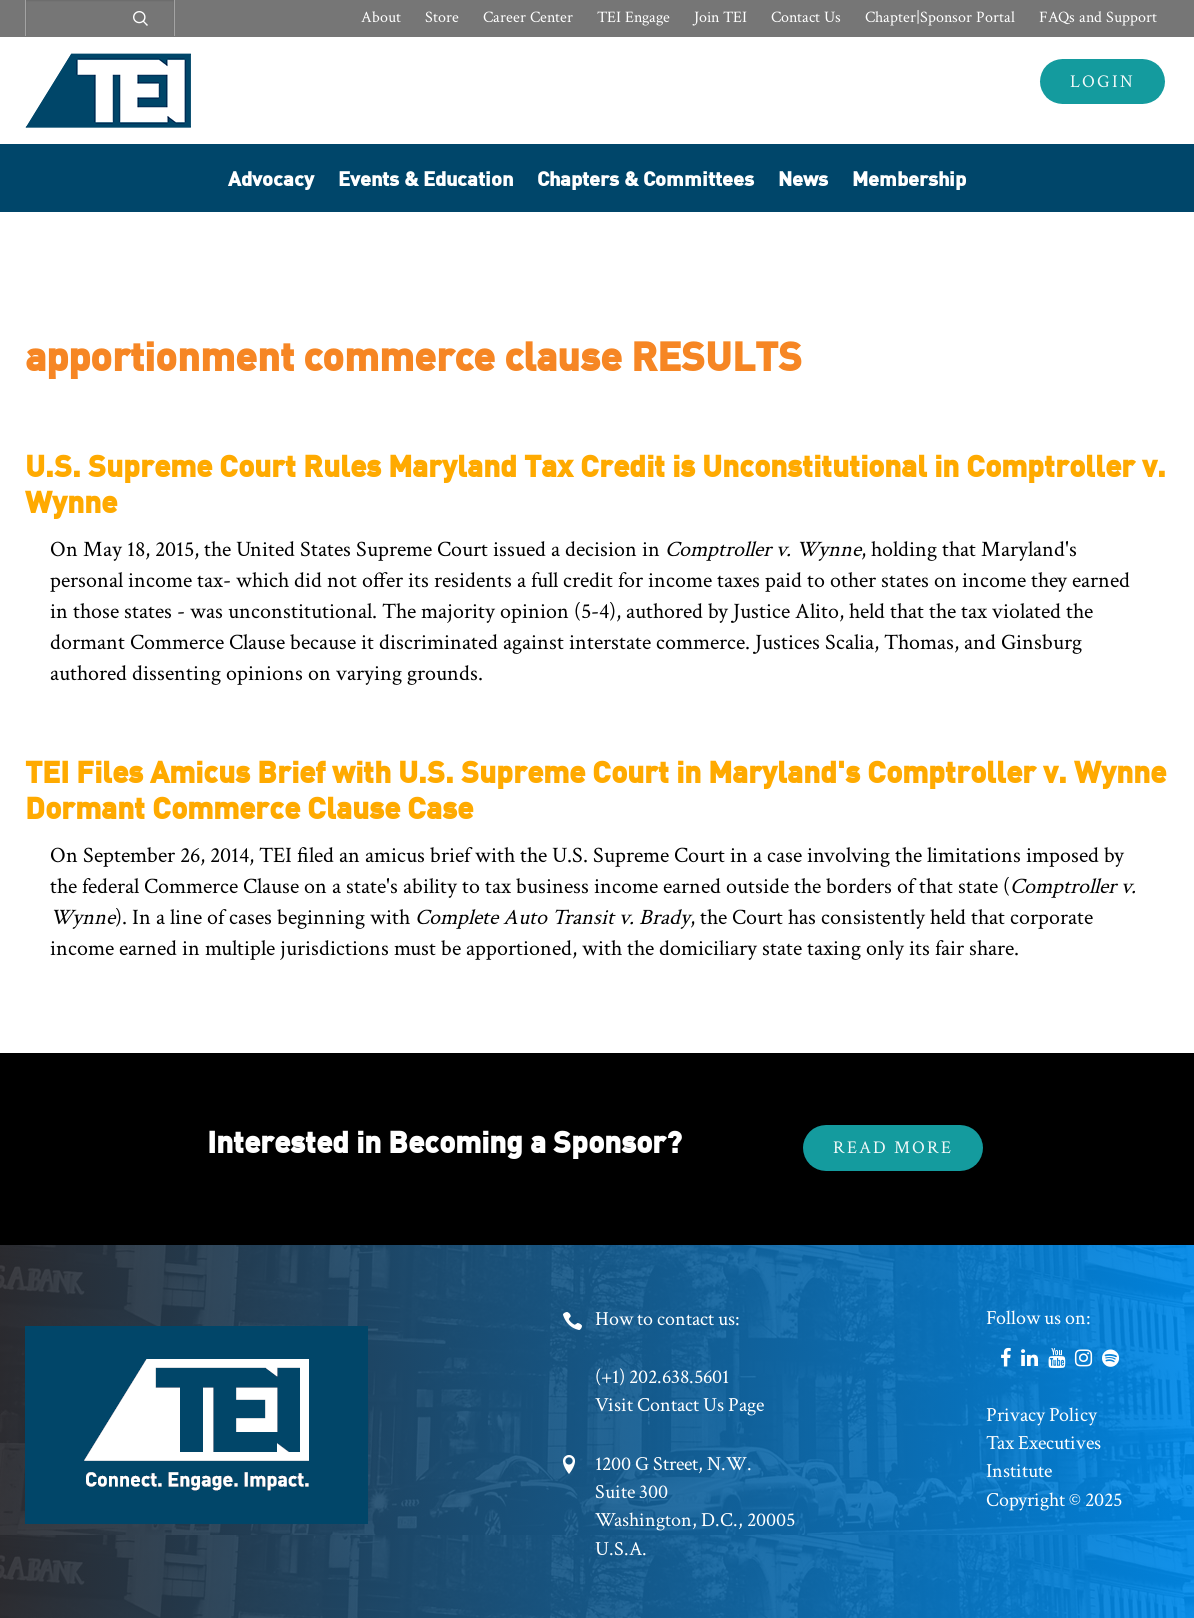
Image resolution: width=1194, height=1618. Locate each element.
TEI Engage (633, 17)
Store (442, 17)
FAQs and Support (1098, 17)
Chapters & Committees (645, 177)
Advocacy (271, 177)
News (803, 177)
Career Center (528, 17)
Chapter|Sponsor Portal (940, 17)
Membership (909, 177)
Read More (893, 1147)
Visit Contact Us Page (679, 1405)
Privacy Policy (1041, 1415)
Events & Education (425, 177)
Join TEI (720, 17)
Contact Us (806, 17)
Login (1102, 81)
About (381, 17)
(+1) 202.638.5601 (662, 1377)
